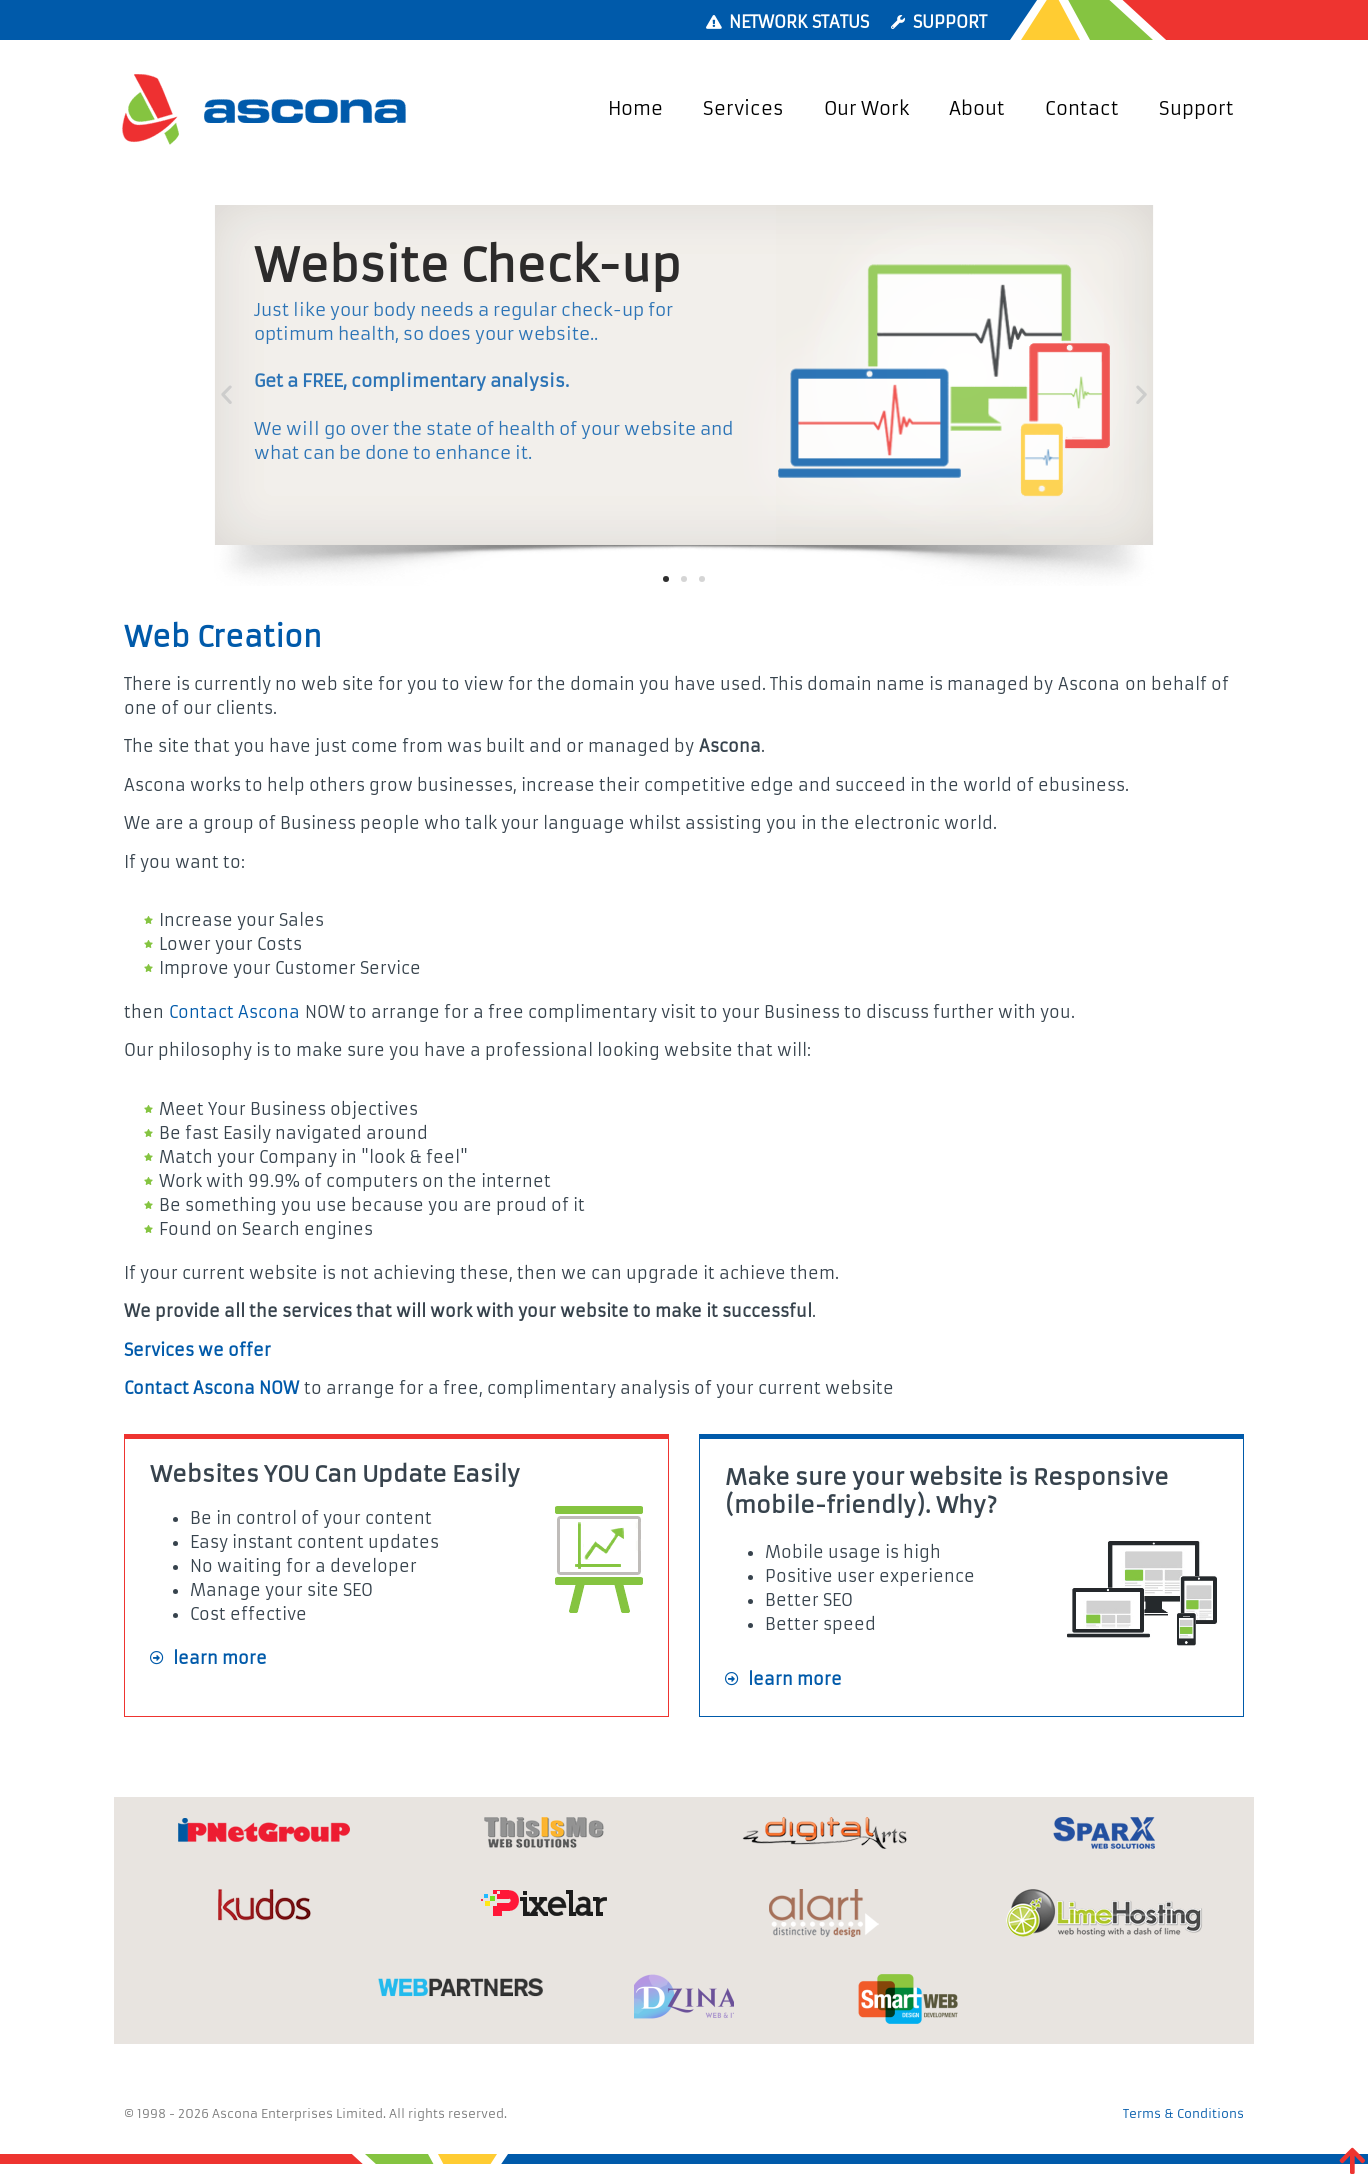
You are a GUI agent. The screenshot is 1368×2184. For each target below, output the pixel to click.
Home (635, 108)
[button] (226, 394)
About (977, 108)
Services (743, 108)
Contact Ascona (234, 1012)
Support (1196, 108)
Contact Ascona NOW (211, 1388)
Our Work (866, 108)
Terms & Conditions (1183, 2113)
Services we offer (197, 1350)
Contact (1082, 108)
